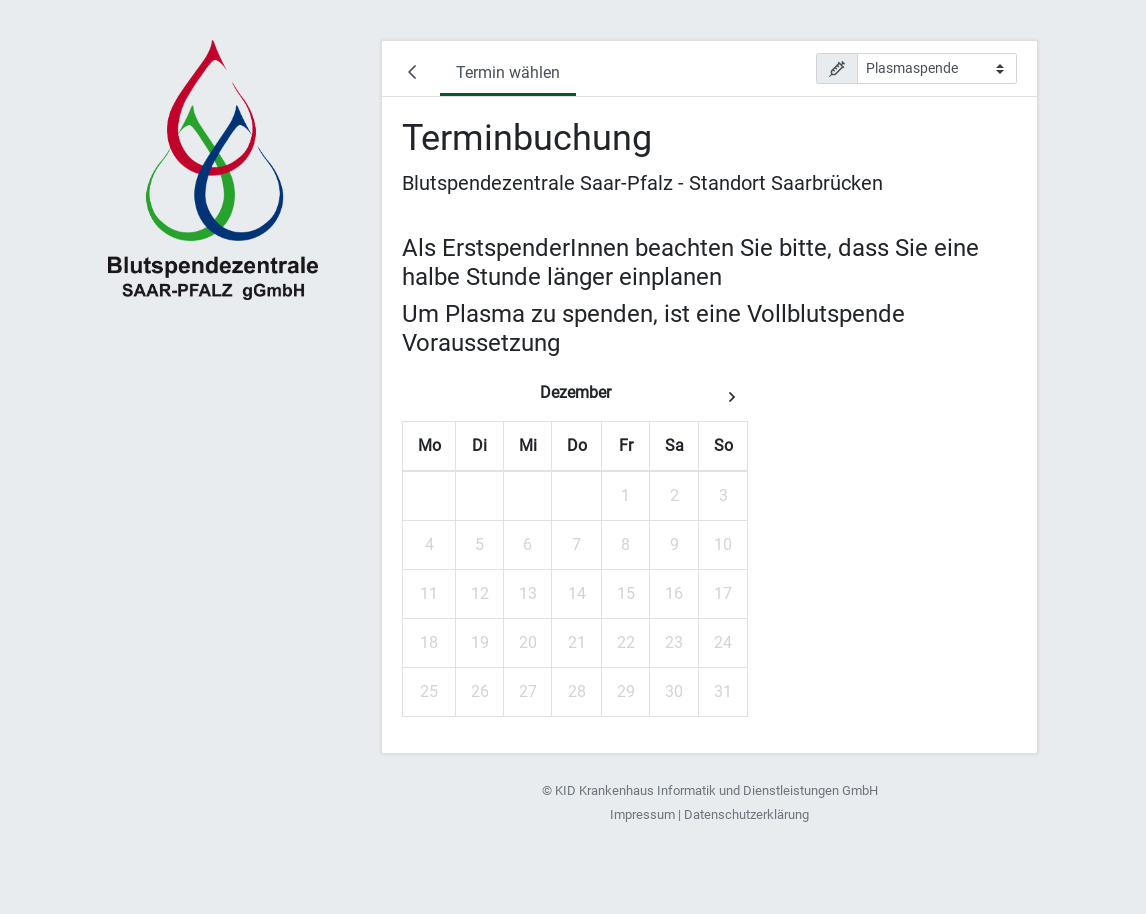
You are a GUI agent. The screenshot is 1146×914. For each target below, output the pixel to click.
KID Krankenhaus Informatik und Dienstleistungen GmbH (716, 790)
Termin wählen (508, 72)
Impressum (642, 814)
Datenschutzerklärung (746, 814)
